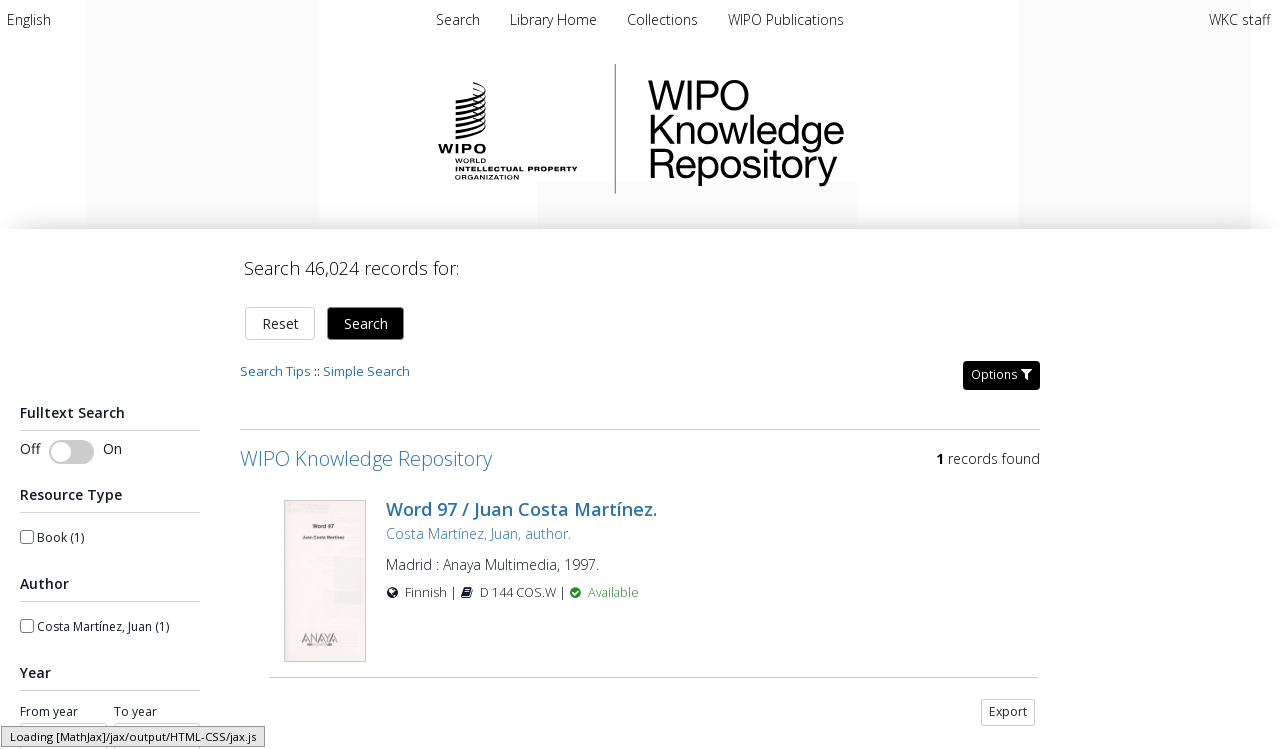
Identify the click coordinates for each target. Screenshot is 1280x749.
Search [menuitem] (458, 19)
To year (135, 712)
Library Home (555, 19)
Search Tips (275, 371)
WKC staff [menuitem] (1239, 19)
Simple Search (366, 371)
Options (1001, 374)
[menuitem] (29, 19)
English (29, 19)
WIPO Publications (786, 19)
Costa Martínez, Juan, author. (478, 533)
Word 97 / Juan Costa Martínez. (521, 509)
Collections (664, 19)
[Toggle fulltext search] (71, 452)
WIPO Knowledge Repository (828, 129)
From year (49, 712)
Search (366, 323)
